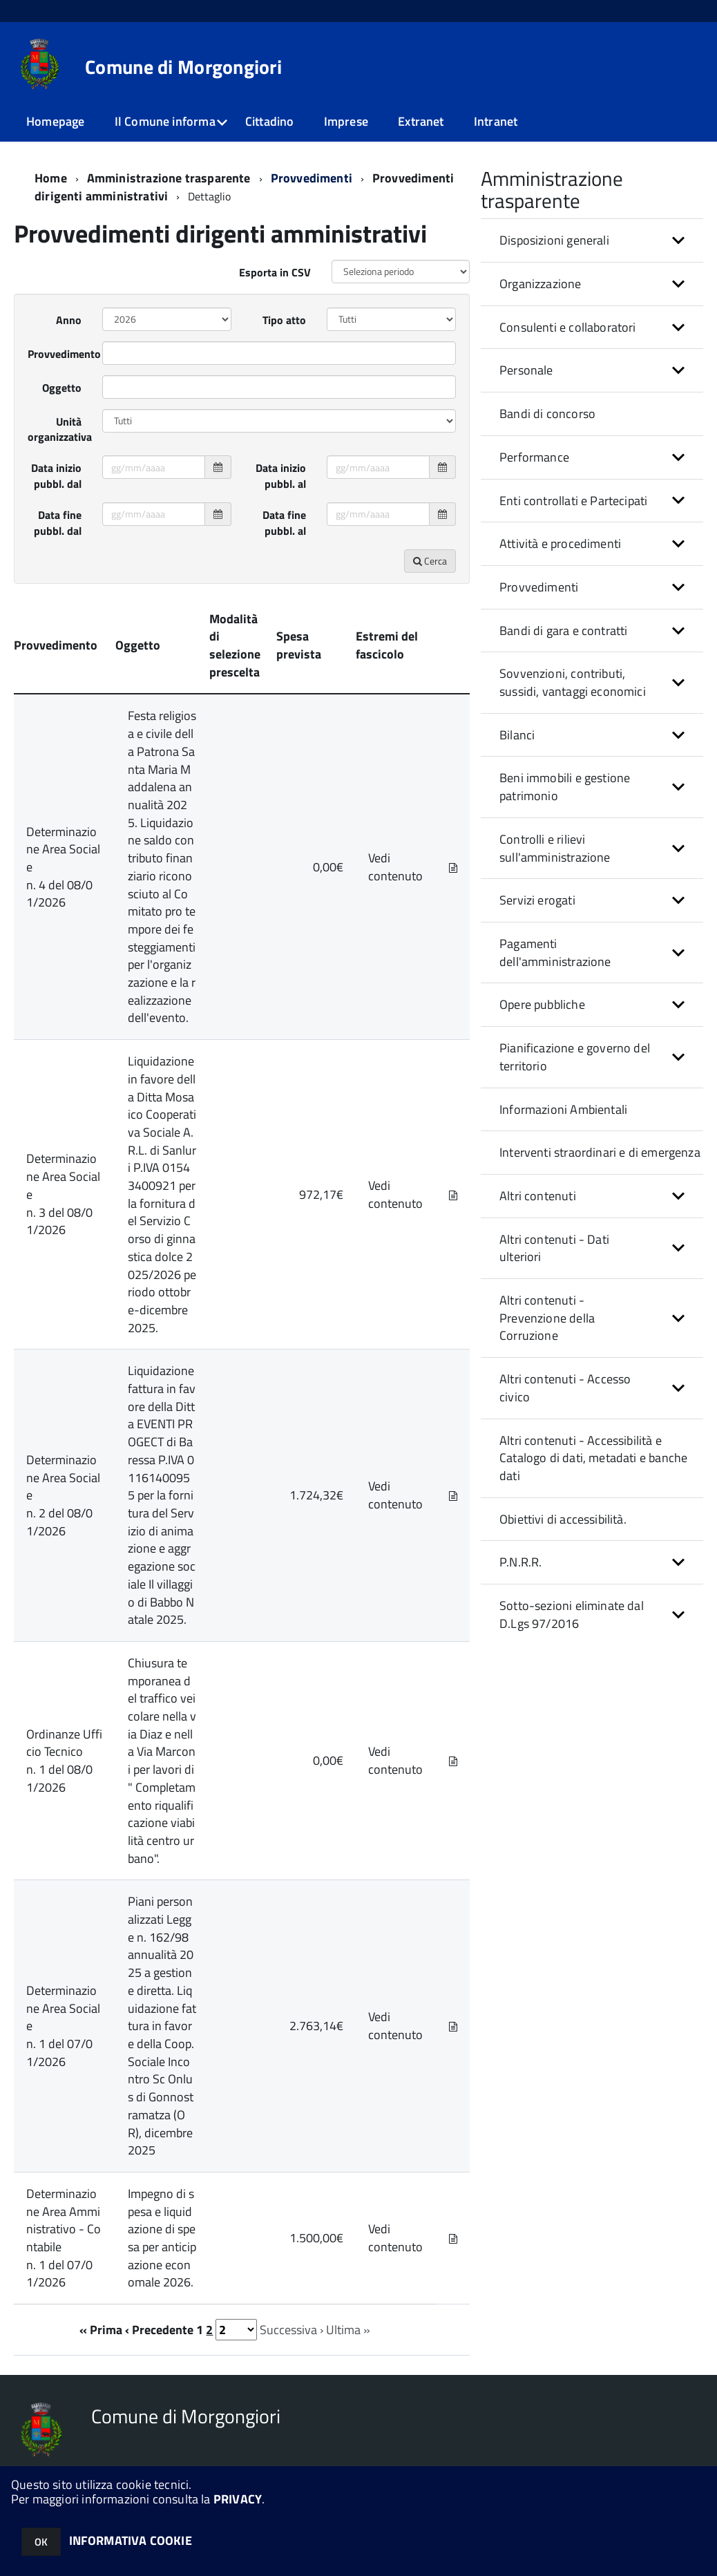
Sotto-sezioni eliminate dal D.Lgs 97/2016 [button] (571, 1614)
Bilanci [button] (517, 735)
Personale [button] (526, 370)
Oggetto (62, 387)
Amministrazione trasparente (169, 178)
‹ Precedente (159, 2329)
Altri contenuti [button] (537, 1195)
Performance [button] (534, 457)
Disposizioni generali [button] (554, 240)
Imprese (346, 121)
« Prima (100, 2329)
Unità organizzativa (60, 429)
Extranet (420, 121)
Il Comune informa (165, 121)
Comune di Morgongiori (183, 67)
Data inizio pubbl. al (281, 476)
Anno (69, 320)
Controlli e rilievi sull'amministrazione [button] (555, 848)
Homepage (55, 121)
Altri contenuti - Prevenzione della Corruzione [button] (547, 1318)
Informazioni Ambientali (563, 1109)
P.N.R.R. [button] (520, 1562)
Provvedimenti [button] (538, 587)
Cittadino (269, 121)
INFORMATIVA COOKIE (130, 2540)
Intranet (495, 121)
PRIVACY (237, 2499)
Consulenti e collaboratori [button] (567, 327)
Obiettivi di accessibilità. (563, 1519)
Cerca (430, 560)
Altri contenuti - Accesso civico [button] (565, 1388)
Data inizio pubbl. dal (56, 476)
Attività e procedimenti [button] (560, 543)
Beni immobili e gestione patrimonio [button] (564, 786)
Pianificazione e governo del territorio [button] (574, 1057)
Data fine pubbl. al (284, 522)
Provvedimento (60, 353)
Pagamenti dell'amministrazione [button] (555, 952)
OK (41, 2542)
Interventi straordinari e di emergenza (599, 1152)
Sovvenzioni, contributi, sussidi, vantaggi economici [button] (572, 682)
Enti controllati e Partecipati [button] (573, 500)
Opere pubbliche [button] (542, 1004)
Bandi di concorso (547, 413)
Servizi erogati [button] (537, 900)
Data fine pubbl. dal (58, 522)
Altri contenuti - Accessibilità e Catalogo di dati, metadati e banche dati (593, 1458)
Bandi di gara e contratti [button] (563, 630)
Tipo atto (284, 320)
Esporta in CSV (275, 272)
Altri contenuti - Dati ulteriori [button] (554, 1248)
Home (51, 178)
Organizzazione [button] (540, 283)
